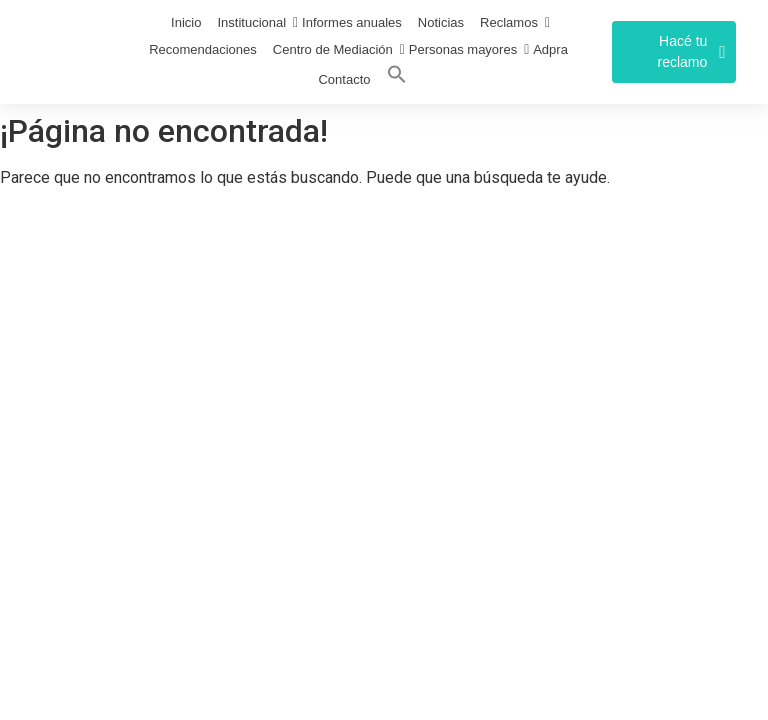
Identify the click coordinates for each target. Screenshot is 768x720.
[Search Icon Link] (397, 78)
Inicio (186, 22)
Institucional (251, 22)
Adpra (550, 49)
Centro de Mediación (333, 49)
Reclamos (509, 22)
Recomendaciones (203, 49)
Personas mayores (463, 49)
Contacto (344, 79)
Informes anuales (352, 22)
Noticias (441, 22)
